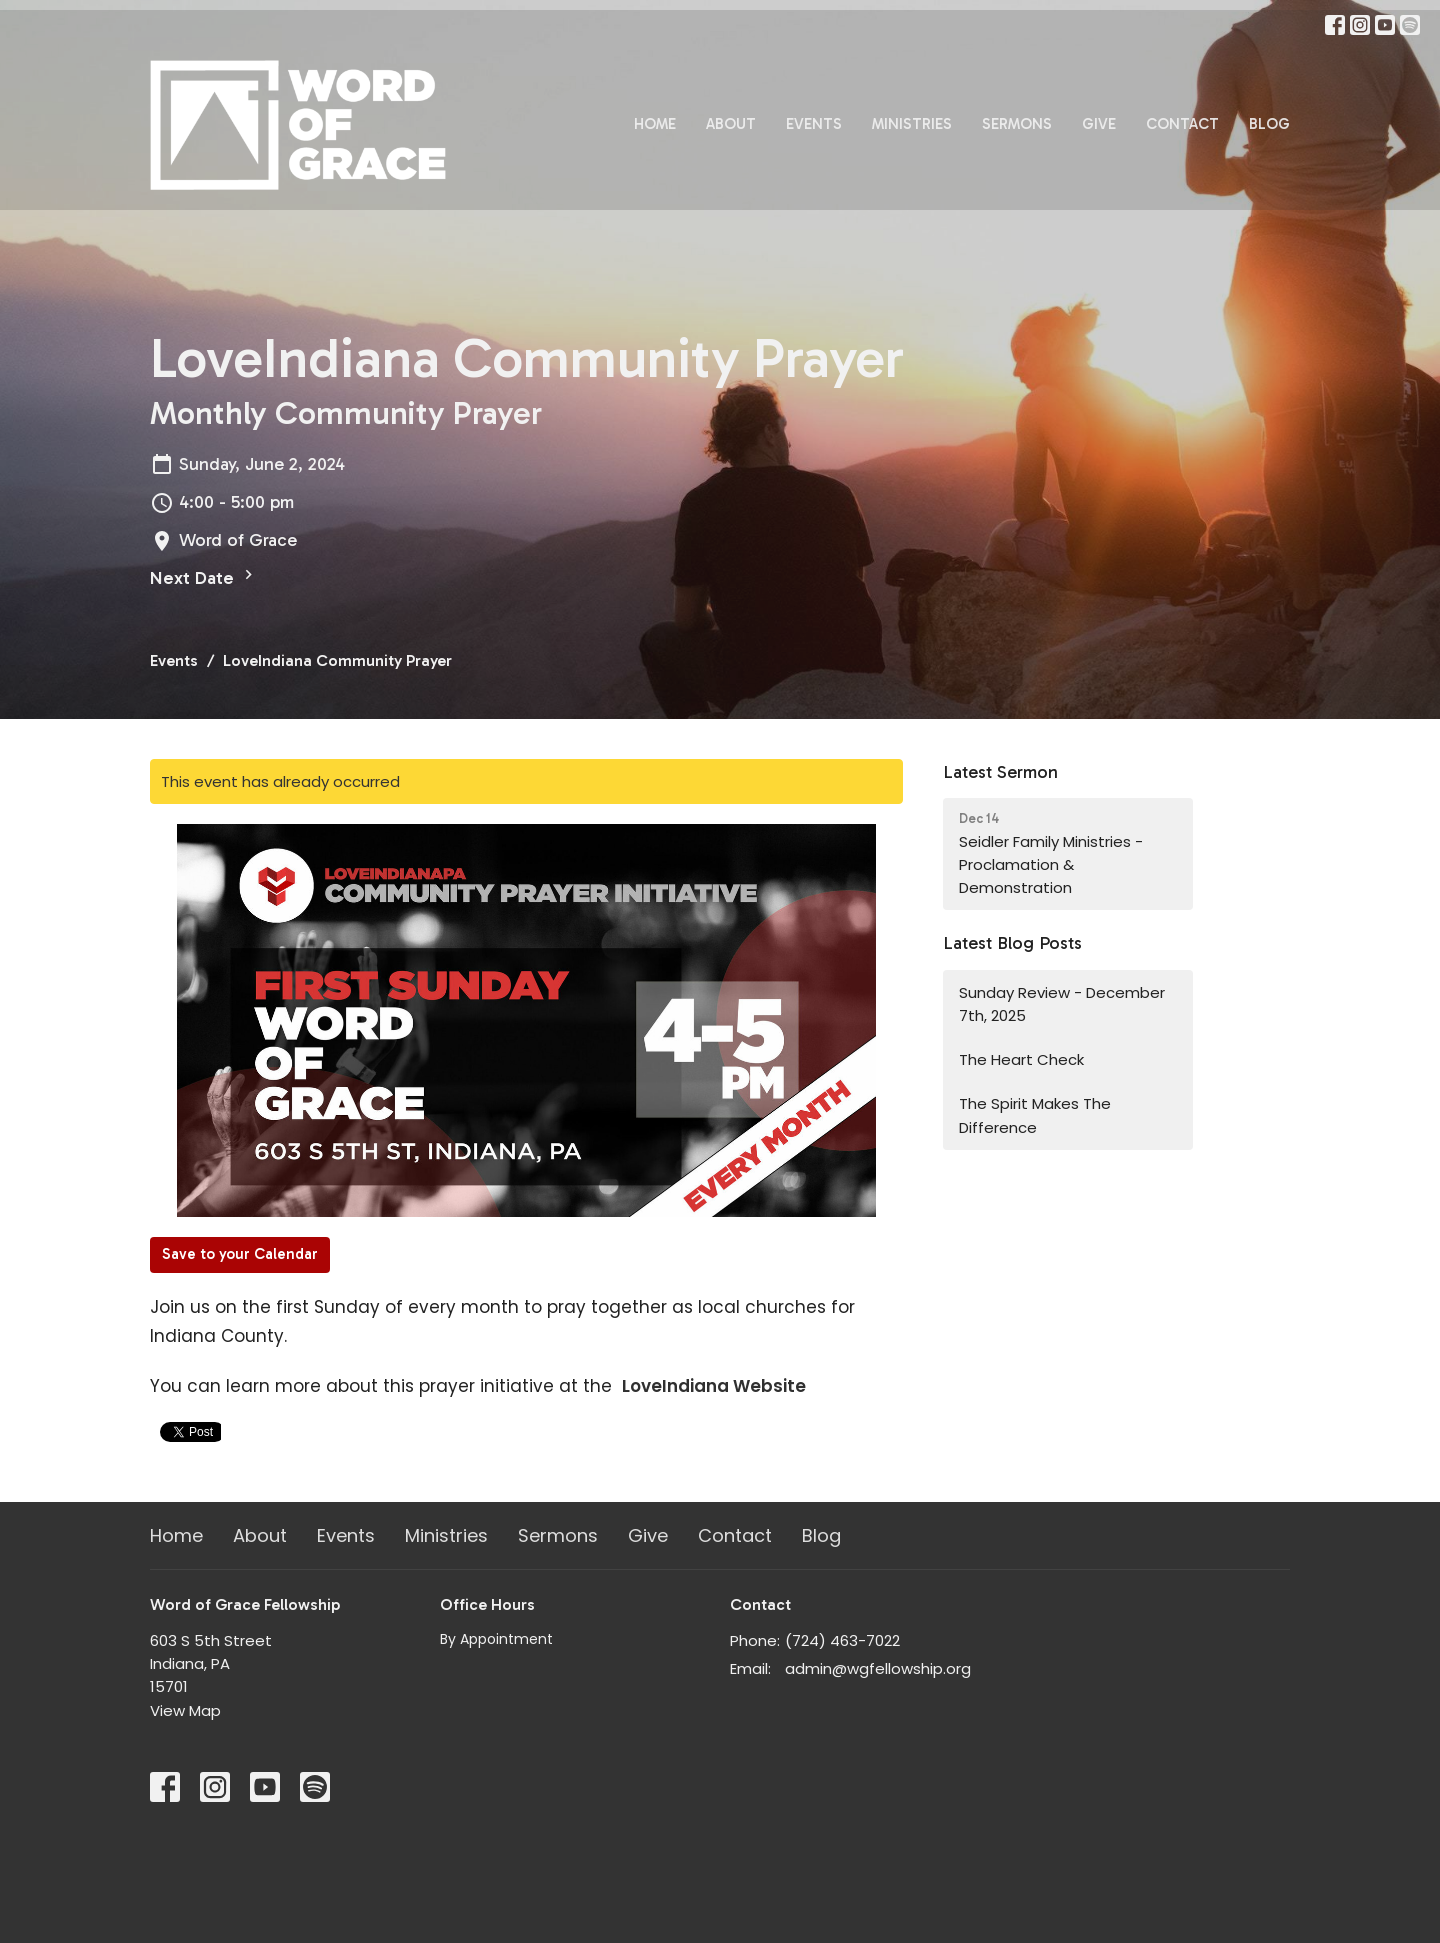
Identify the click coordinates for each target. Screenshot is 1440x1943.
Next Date (204, 577)
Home (655, 124)
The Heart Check (1021, 1059)
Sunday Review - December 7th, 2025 (1062, 1004)
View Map (185, 1710)
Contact (1182, 124)
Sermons (1017, 124)
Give (1099, 124)
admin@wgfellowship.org (878, 1668)
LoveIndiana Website (714, 1386)
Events (814, 124)
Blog (1269, 124)
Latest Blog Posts (1012, 943)
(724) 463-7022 (842, 1640)
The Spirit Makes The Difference (1035, 1115)
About (731, 124)
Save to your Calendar (240, 1254)
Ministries (912, 124)
